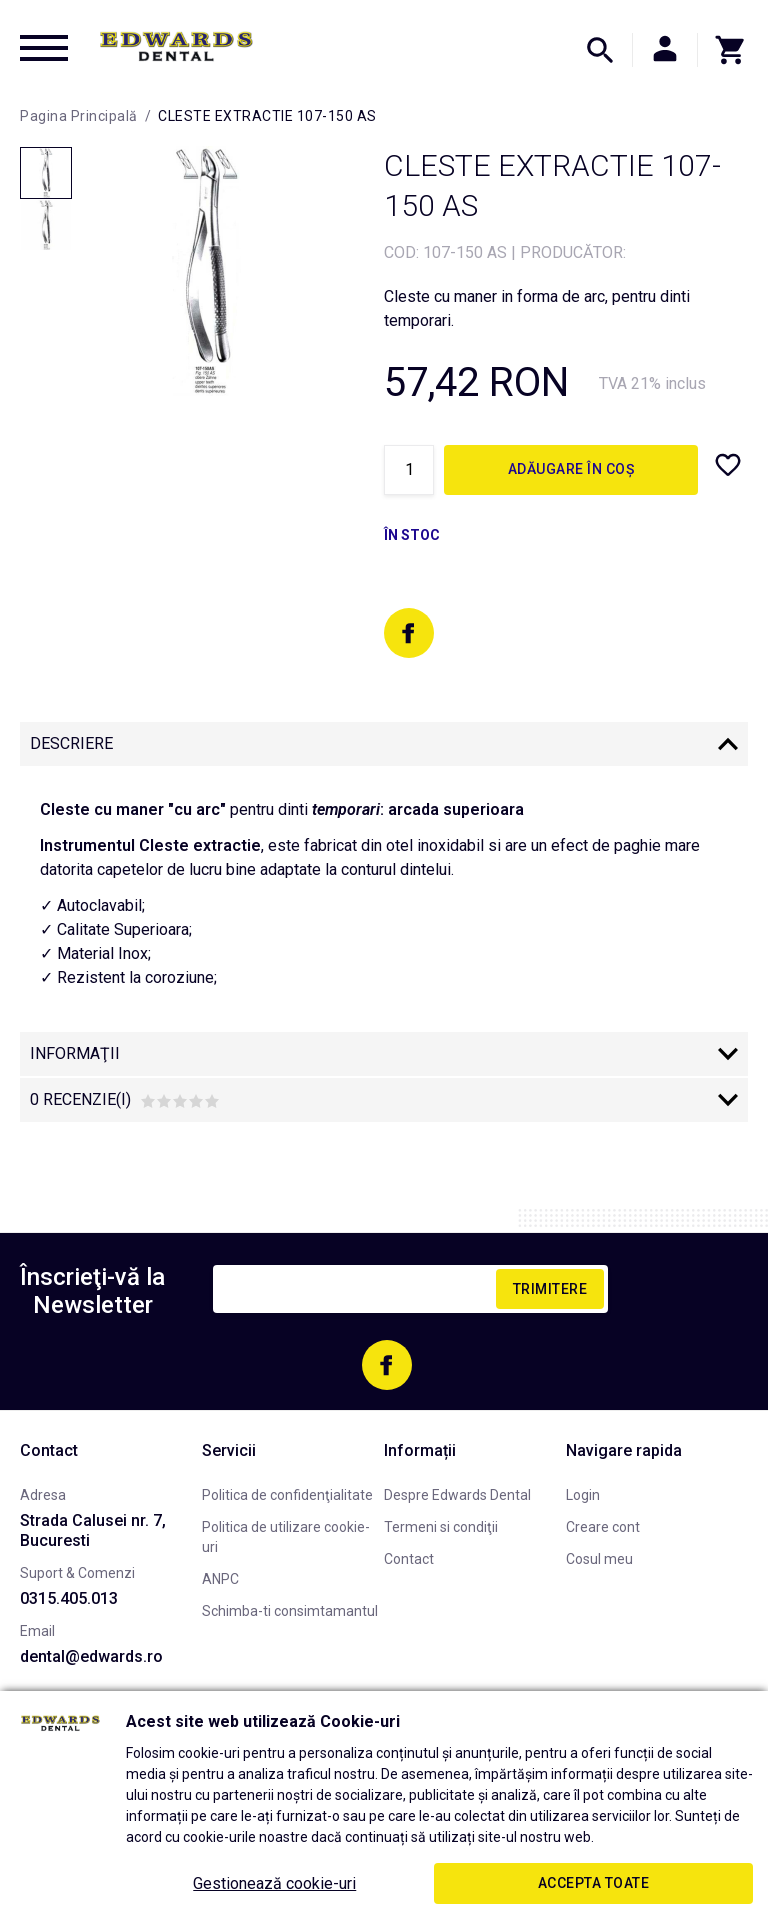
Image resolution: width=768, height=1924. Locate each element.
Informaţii (75, 1053)
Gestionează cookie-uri (274, 1883)
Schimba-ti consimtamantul (290, 1611)
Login (583, 1495)
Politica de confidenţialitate (287, 1495)
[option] (207, 271)
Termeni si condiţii (441, 1527)
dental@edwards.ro (91, 1656)
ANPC (220, 1579)
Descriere (71, 743)
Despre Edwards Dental (457, 1495)
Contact (409, 1559)
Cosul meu (599, 1559)
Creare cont (603, 1527)
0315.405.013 (69, 1598)
